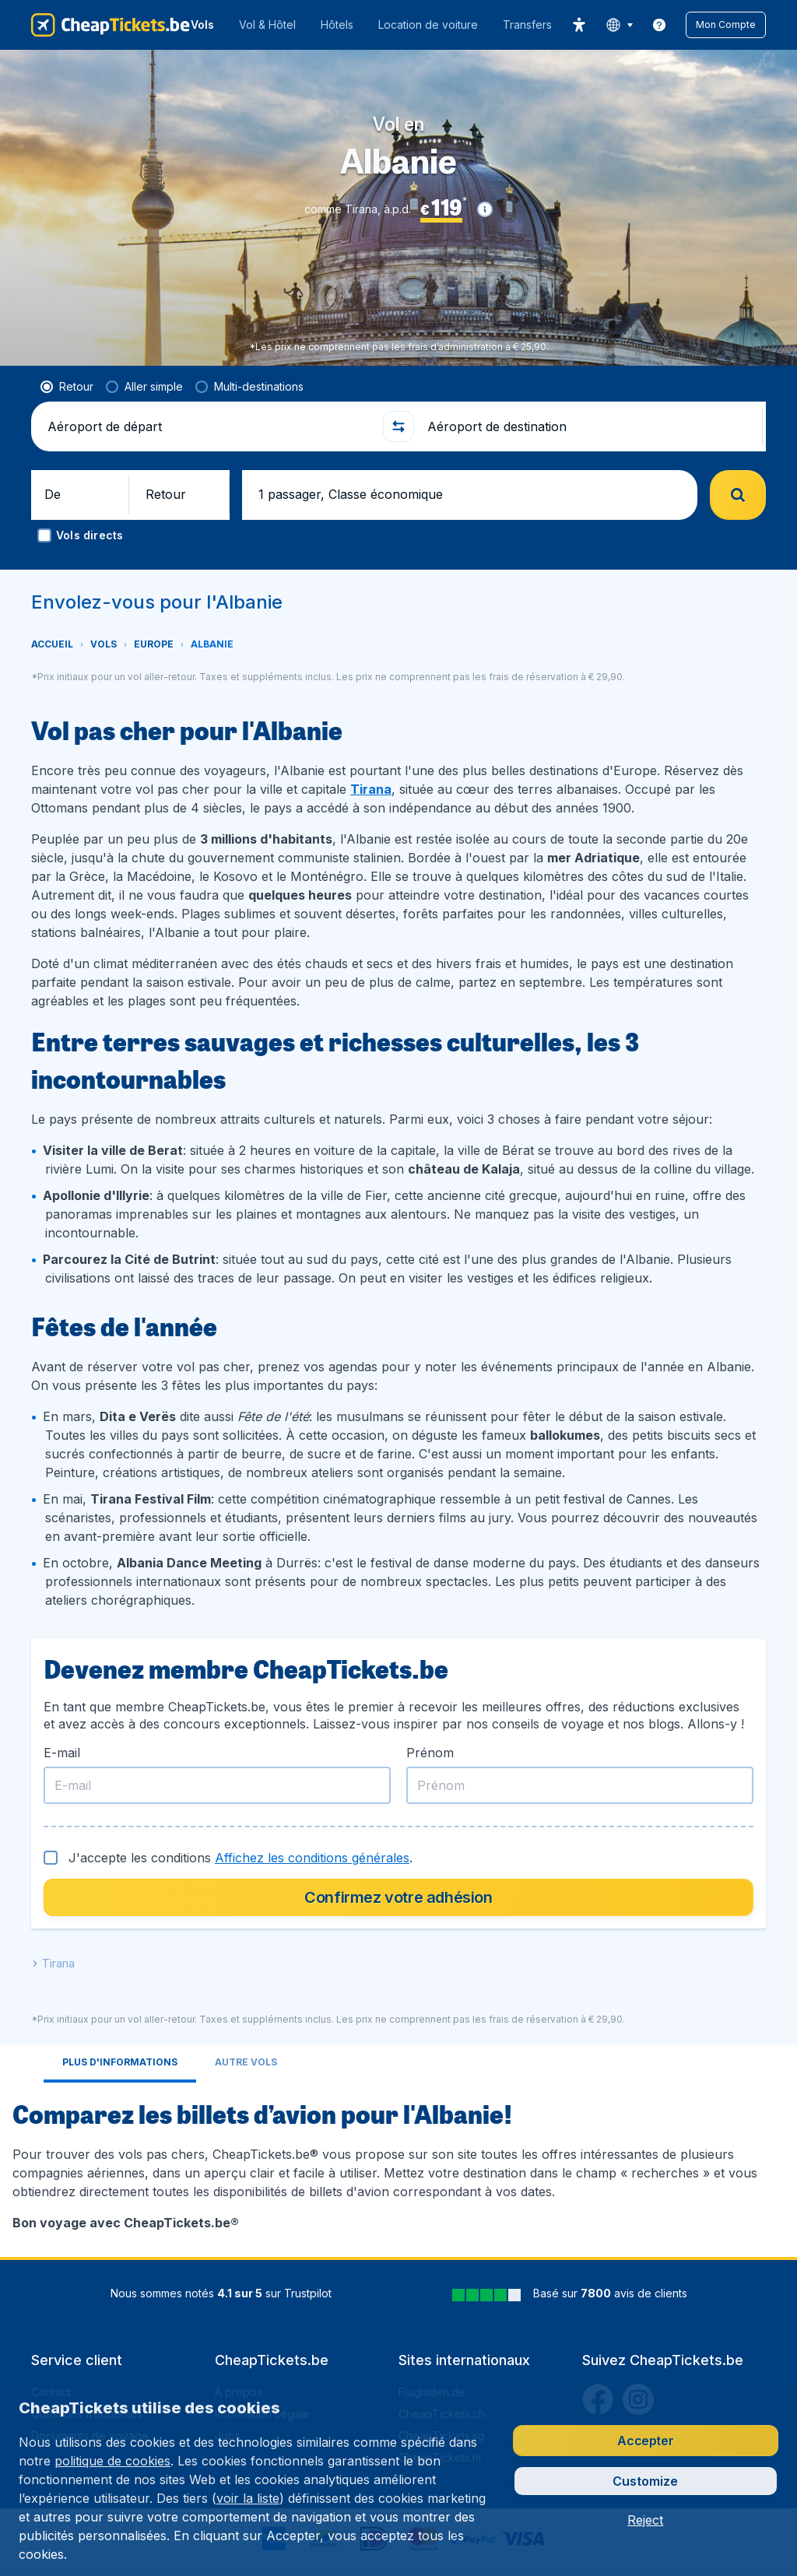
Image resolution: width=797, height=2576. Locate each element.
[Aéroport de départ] (208, 426)
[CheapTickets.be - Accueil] (110, 25)
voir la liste (247, 2498)
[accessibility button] (579, 25)
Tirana (370, 789)
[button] (726, 25)
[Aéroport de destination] (588, 426)
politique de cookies (112, 2461)
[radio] (66, 386)
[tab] (120, 1765)
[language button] (619, 25)
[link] (659, 25)
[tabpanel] (398, 1865)
